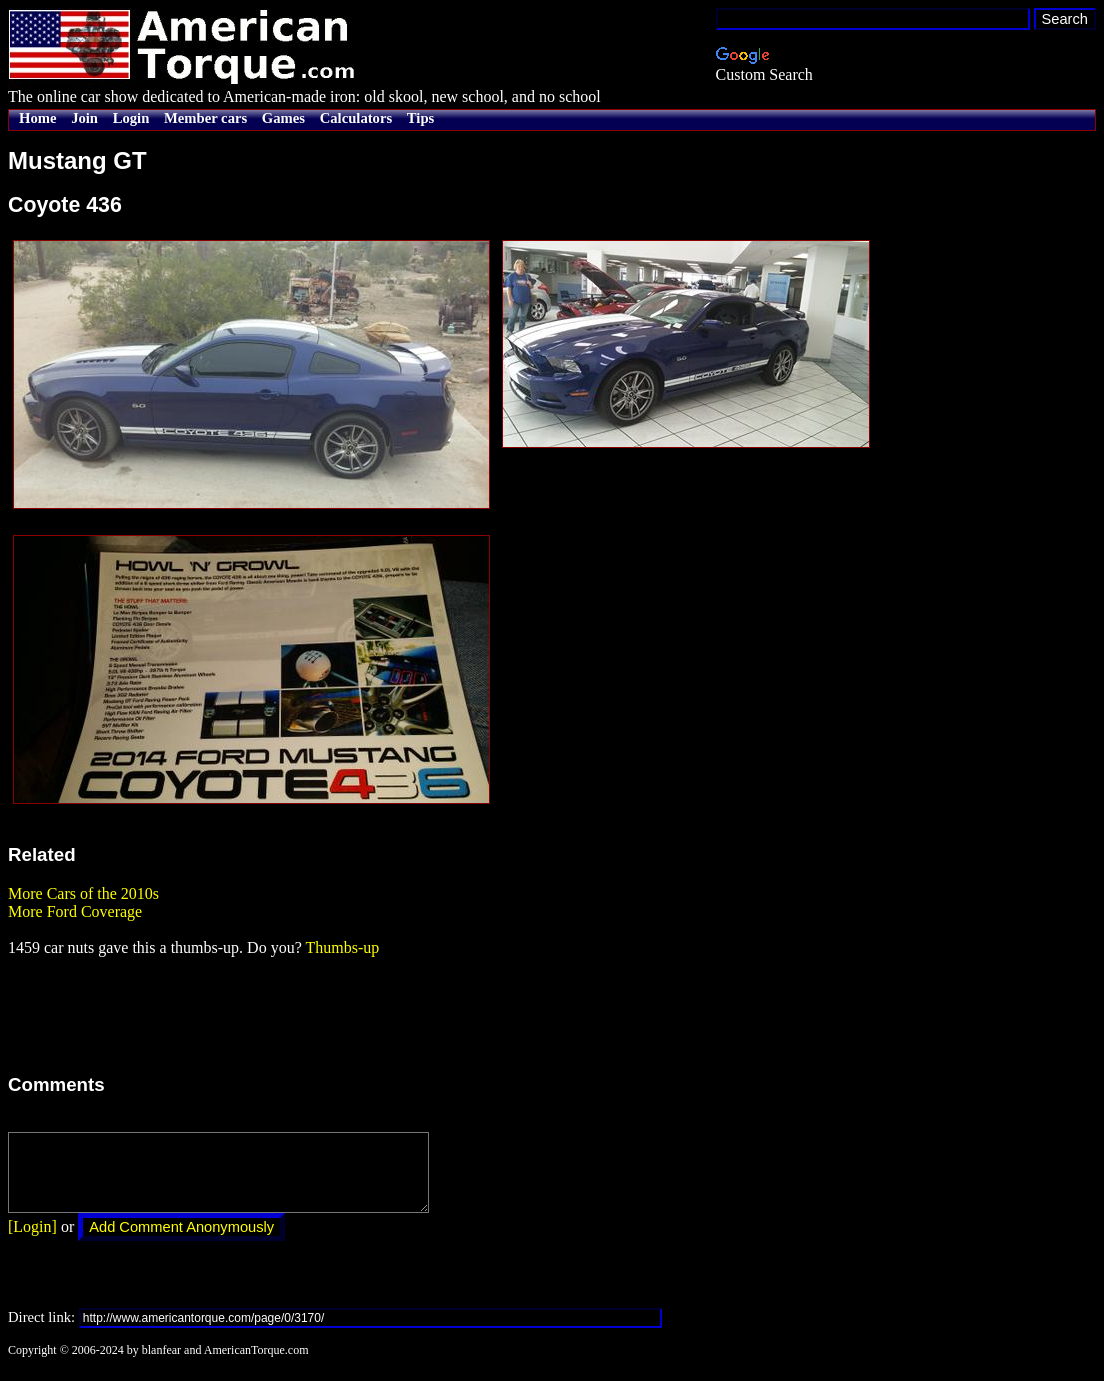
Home (37, 118)
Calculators (356, 118)
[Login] (32, 1241)
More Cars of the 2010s (83, 893)
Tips (420, 118)
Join (84, 118)
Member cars (205, 118)
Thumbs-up (342, 947)
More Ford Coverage (75, 911)
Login (131, 118)
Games (283, 118)
